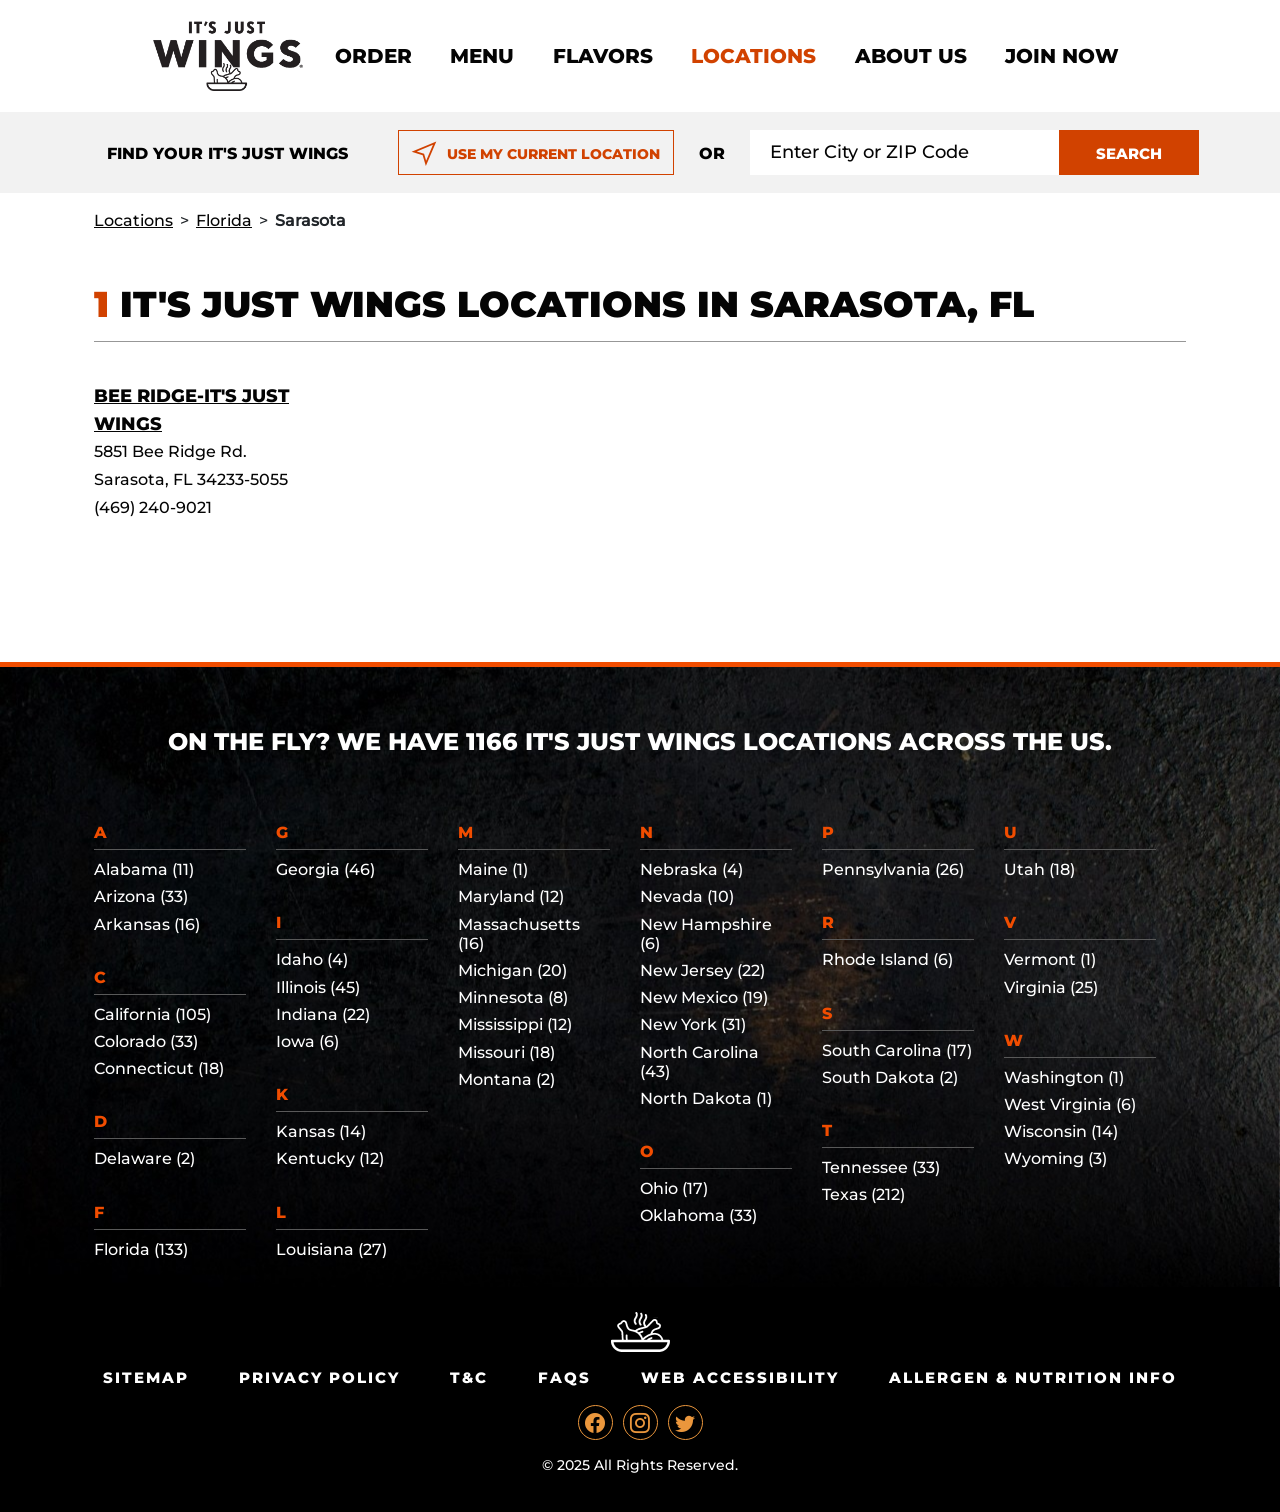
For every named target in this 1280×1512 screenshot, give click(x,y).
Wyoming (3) (1055, 1158)
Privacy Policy (319, 1377)
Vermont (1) (1050, 959)
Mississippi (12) (515, 1024)
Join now (1062, 56)
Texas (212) (863, 1194)
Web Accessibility (740, 1377)
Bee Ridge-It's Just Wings (191, 410)
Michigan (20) (512, 970)
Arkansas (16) (147, 924)
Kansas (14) (321, 1131)
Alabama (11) (144, 869)
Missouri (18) (506, 1052)
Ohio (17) (674, 1188)
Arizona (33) (141, 896)
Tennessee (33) (881, 1167)
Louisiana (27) (331, 1249)
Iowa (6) (307, 1041)
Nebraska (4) (691, 869)
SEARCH (1129, 153)
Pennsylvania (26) (893, 869)
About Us (911, 56)
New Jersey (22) (702, 970)
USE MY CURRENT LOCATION (535, 154)
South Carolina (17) (897, 1050)
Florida (224, 220)
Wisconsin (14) (1061, 1131)
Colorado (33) (146, 1041)
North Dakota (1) (706, 1098)
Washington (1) (1064, 1077)
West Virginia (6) (1070, 1104)
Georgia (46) (325, 869)
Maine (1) (493, 869)
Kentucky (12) (330, 1158)
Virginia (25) (1051, 987)
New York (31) (693, 1024)
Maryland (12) (511, 896)
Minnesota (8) (513, 997)
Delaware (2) (144, 1158)
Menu (482, 56)
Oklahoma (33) (698, 1215)
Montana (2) (506, 1079)
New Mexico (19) (704, 997)
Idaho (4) (312, 959)
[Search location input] (905, 152)
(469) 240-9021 (153, 507)
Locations (753, 56)
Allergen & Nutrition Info (1033, 1377)
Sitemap (146, 1377)
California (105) (152, 1014)
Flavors (603, 56)
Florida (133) (141, 1249)
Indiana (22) (323, 1014)
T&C (469, 1377)
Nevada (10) (687, 896)
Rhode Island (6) (887, 959)
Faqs (564, 1377)
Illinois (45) (318, 987)
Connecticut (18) (159, 1068)
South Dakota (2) (890, 1077)
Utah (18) (1039, 869)
